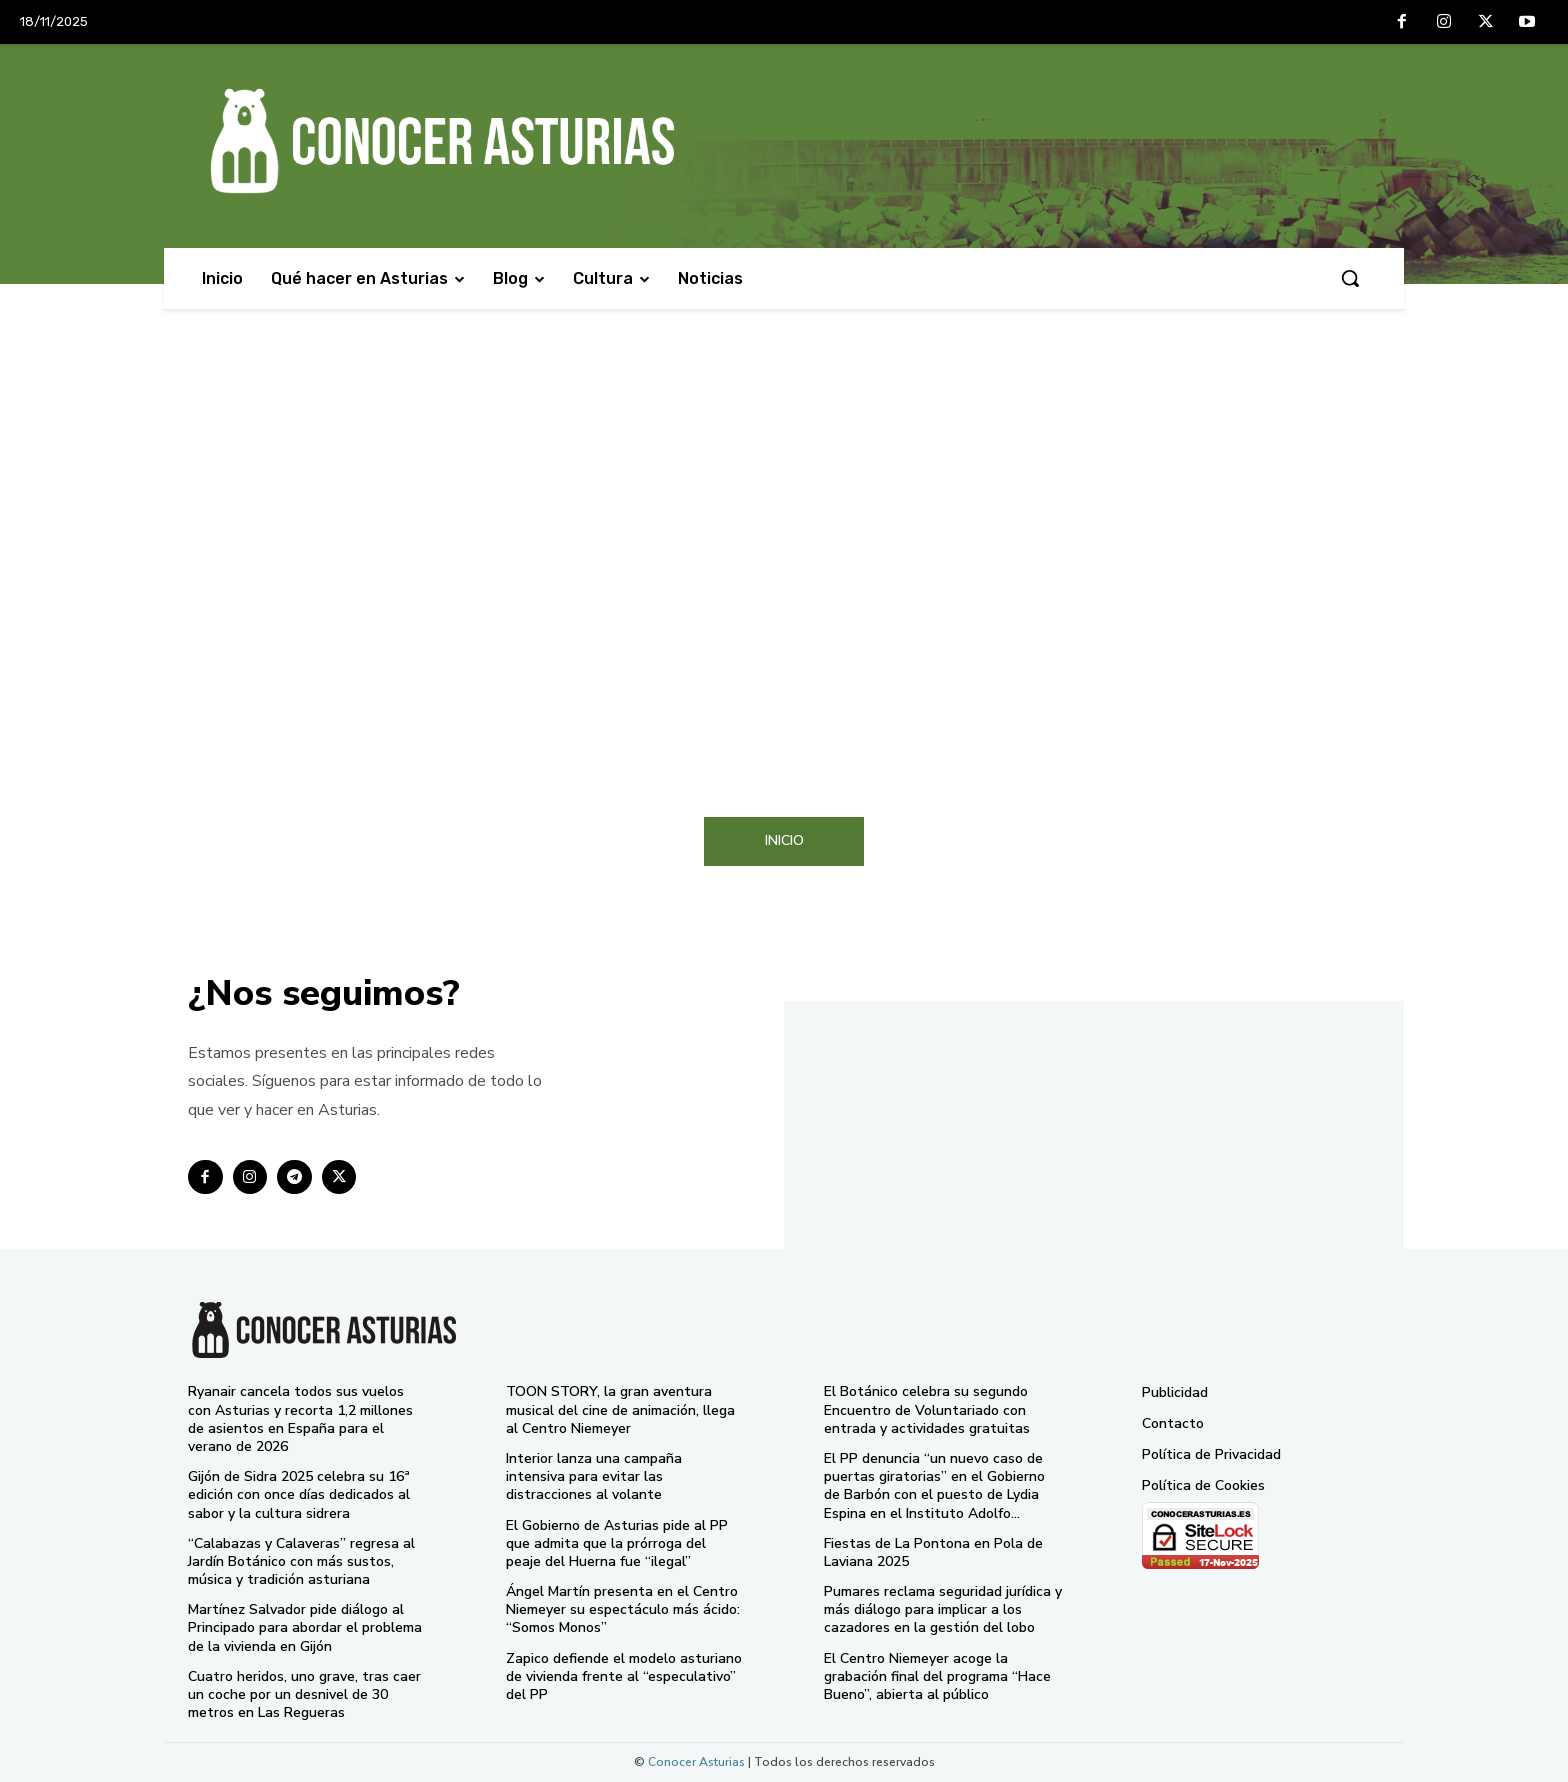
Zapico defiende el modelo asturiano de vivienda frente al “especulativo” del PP (624, 1676)
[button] (1350, 278)
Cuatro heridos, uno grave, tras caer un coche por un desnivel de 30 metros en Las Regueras (304, 1694)
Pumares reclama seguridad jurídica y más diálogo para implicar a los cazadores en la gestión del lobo (943, 1609)
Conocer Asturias (696, 1762)
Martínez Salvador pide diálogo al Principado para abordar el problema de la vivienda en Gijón (305, 1627)
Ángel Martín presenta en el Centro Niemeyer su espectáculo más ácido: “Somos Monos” (623, 1609)
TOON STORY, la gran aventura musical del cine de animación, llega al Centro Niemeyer (620, 1409)
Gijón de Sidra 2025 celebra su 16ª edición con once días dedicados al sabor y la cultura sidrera (299, 1494)
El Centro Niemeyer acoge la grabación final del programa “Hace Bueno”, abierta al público (937, 1676)
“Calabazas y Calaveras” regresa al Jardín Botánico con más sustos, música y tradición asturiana (301, 1561)
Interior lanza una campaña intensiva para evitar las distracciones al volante (594, 1476)
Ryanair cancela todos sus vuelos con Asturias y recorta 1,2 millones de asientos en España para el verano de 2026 (300, 1419)
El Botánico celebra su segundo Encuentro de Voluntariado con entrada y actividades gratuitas (927, 1409)
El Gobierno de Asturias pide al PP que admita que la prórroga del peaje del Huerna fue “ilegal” (617, 1543)
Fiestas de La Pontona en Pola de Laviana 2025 (933, 1552)
